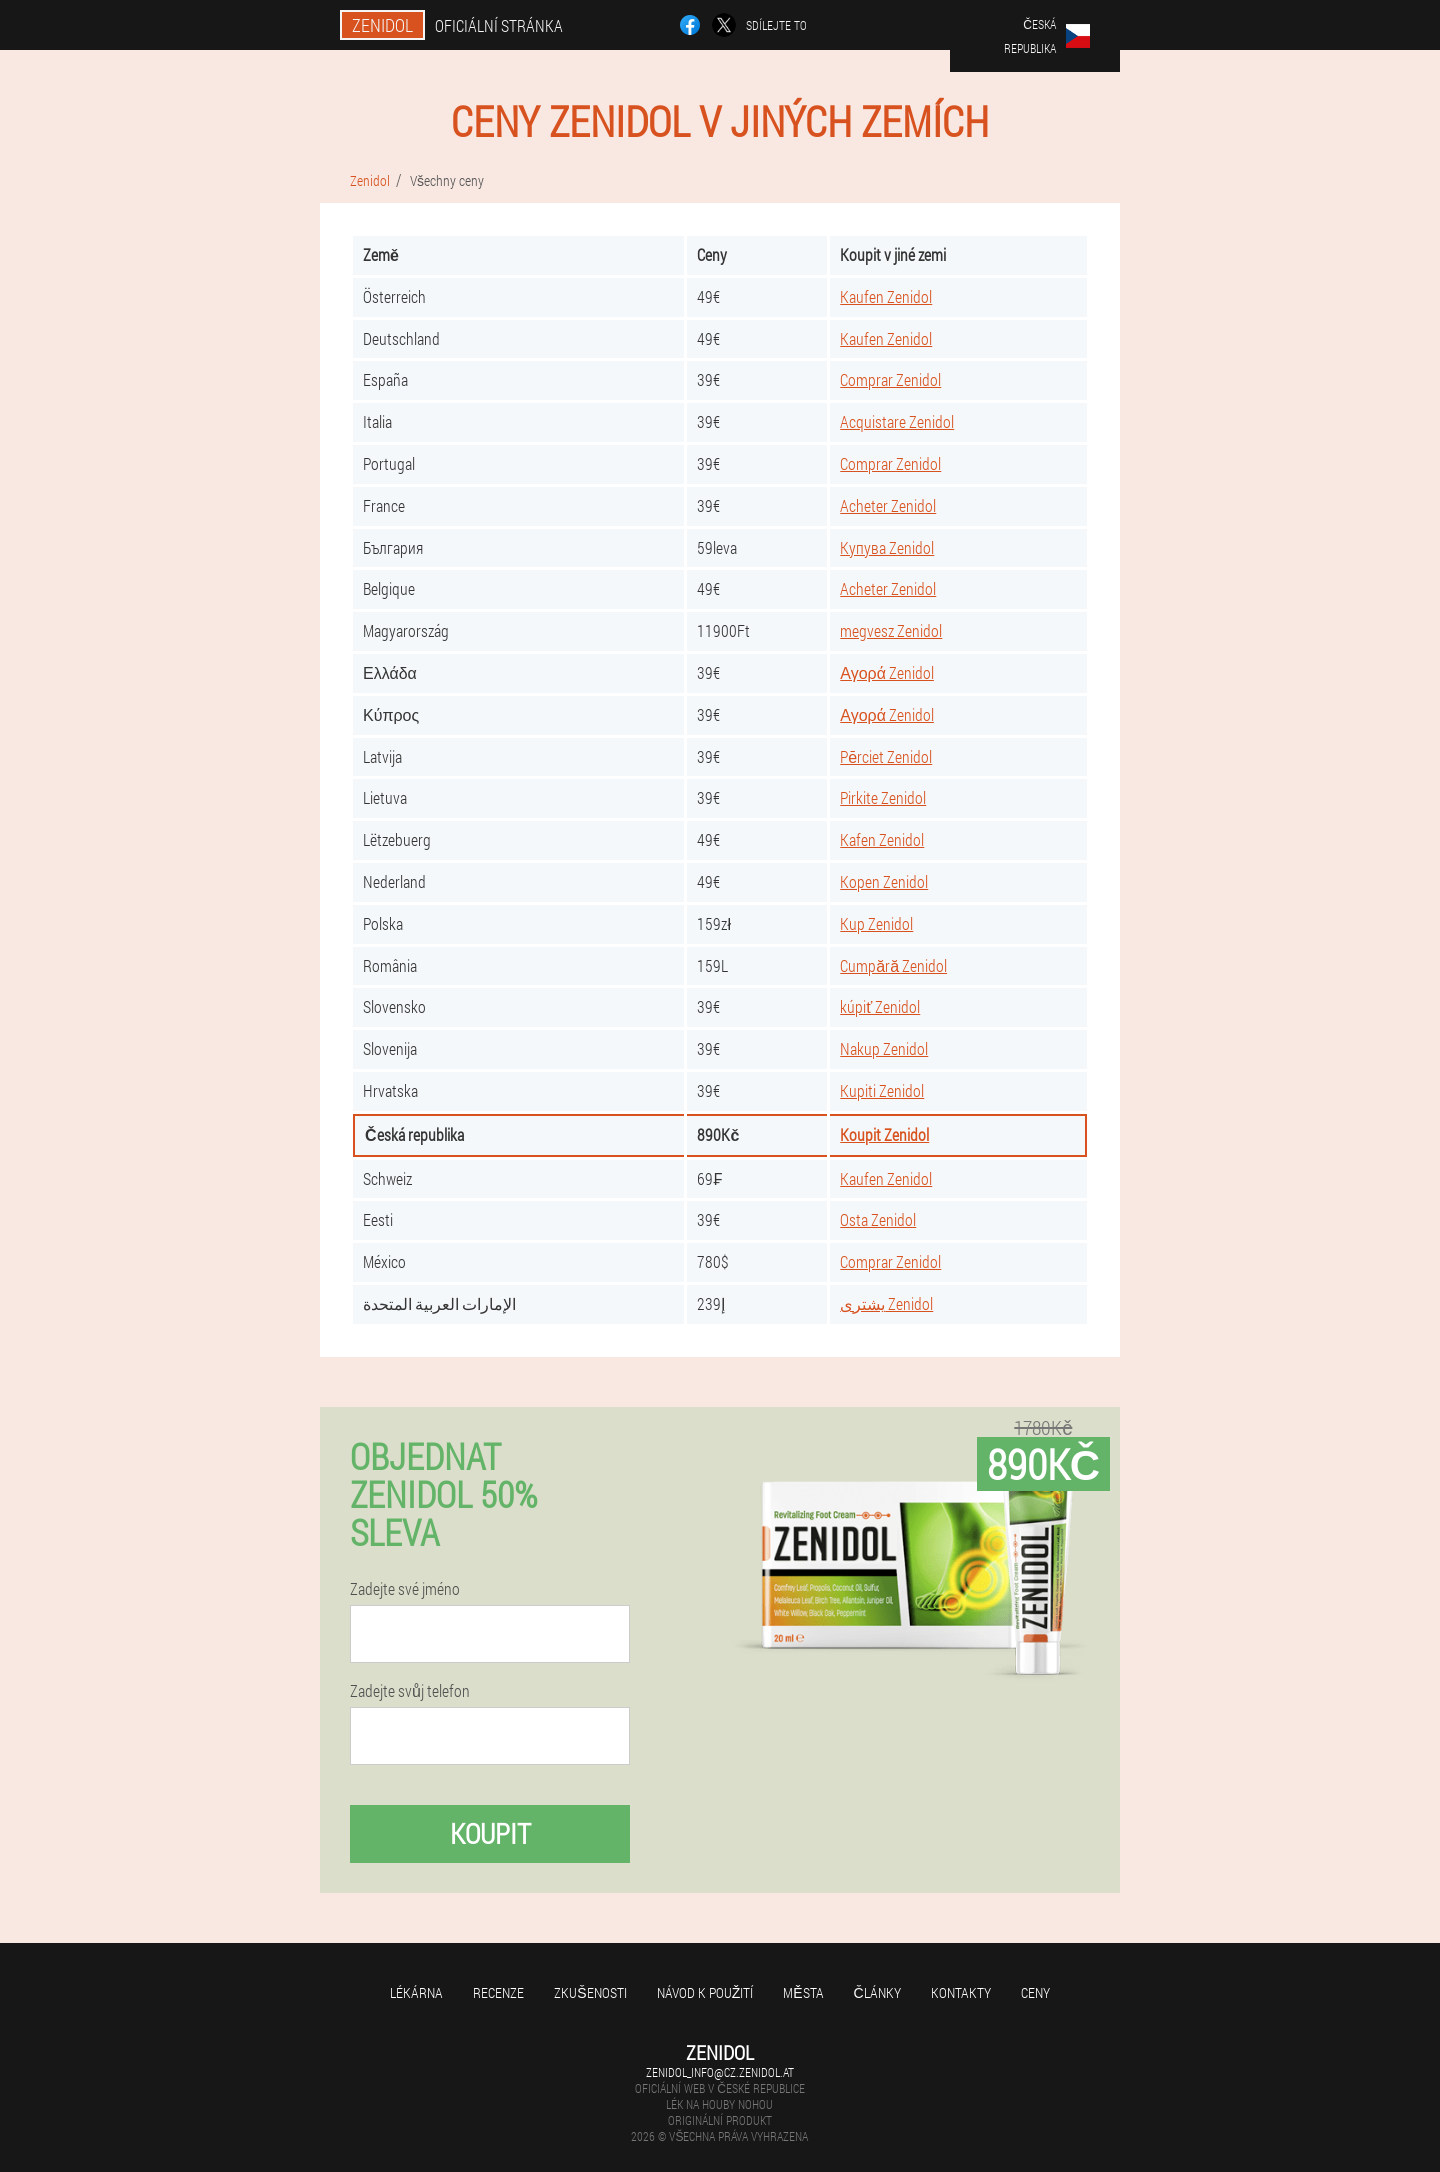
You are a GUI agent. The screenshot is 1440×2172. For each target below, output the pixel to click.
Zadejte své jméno (405, 1589)
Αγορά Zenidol (887, 672)
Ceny (1035, 1992)
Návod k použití (705, 1992)
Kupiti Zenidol (882, 1090)
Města (803, 1992)
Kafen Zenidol (882, 839)
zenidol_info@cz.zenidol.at (720, 2072)
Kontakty (961, 1992)
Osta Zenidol (878, 1219)
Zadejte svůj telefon (410, 1691)
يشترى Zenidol (886, 1303)
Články (877, 1992)
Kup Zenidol (876, 923)
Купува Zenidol (887, 547)
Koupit (490, 1833)
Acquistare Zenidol (897, 421)
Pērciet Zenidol (886, 756)
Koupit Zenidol (884, 1134)
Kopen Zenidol (884, 881)
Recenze (498, 1992)
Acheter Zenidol (888, 505)
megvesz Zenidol (891, 630)
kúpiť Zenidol (880, 1006)
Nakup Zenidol (884, 1048)
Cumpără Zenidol (893, 965)
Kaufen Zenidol (886, 296)
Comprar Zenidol (890, 379)
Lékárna (416, 1992)
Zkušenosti (590, 1992)
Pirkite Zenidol (883, 797)
